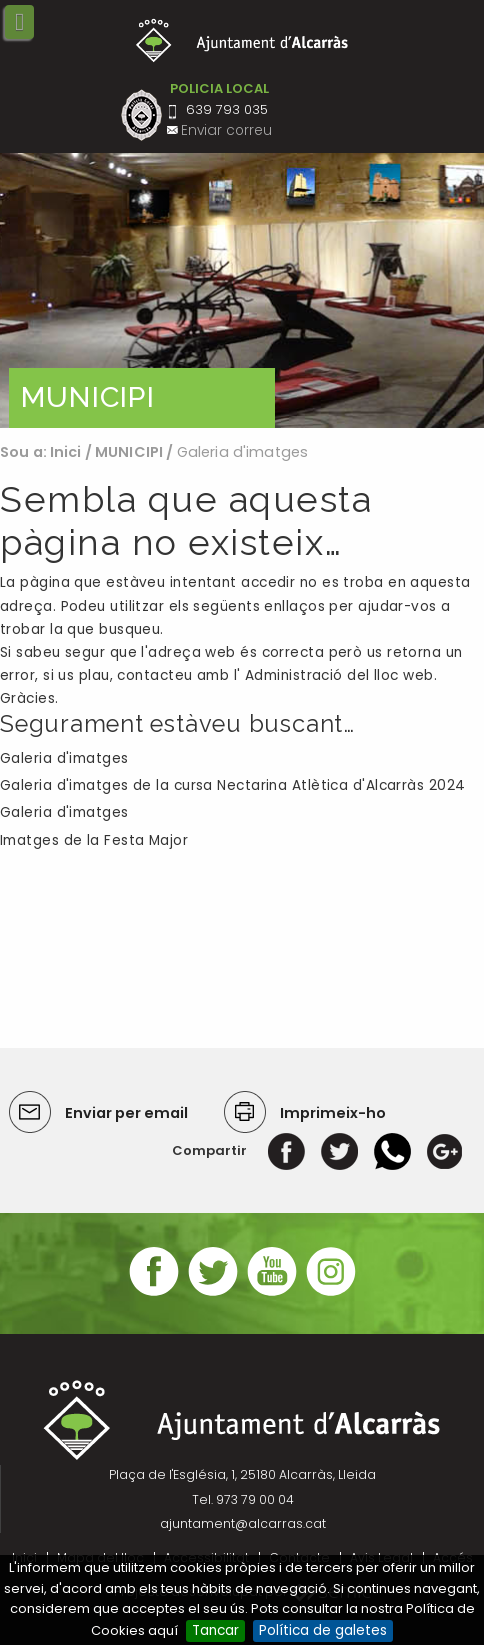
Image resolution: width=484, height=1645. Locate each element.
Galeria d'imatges (64, 758)
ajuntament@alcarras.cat (243, 1523)
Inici (66, 452)
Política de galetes (323, 1630)
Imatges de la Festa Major (94, 840)
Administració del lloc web (339, 675)
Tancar (215, 1630)
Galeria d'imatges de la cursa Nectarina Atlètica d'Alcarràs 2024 (232, 785)
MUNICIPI (129, 452)
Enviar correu (226, 130)
